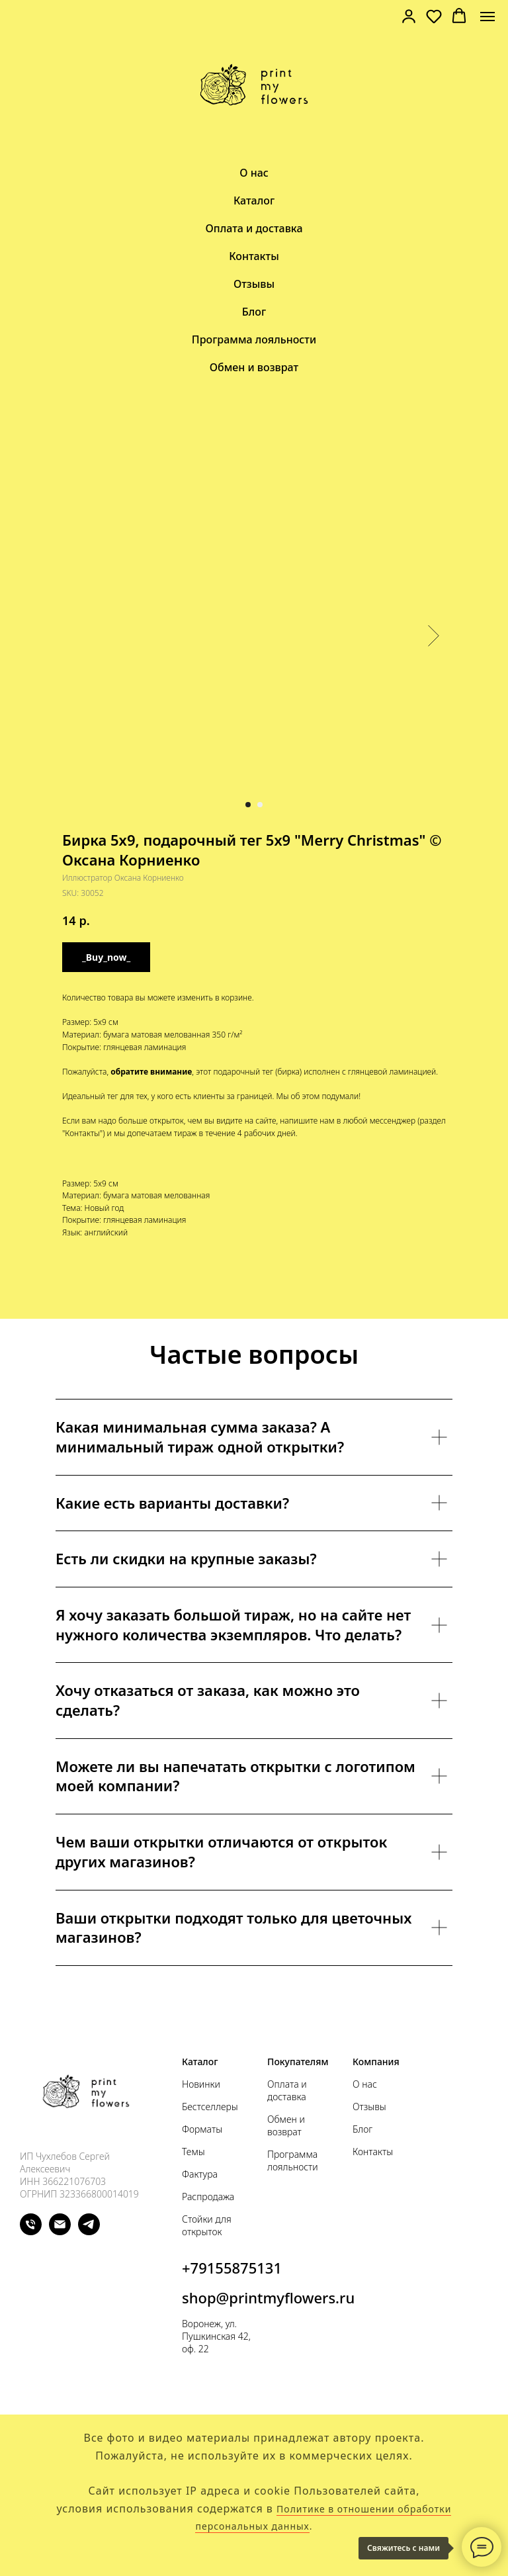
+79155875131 (232, 2268)
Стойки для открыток (207, 2225)
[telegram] (89, 2231)
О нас (254, 172)
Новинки (201, 2084)
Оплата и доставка (254, 228)
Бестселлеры (210, 2106)
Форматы (202, 2129)
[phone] (31, 2231)
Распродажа (208, 2196)
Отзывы (254, 284)
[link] (409, 16)
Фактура (200, 2174)
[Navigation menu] (487, 16)
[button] (434, 16)
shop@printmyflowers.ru (268, 2297)
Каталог (254, 200)
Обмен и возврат (254, 367)
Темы (193, 2151)
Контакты (254, 256)
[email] (60, 2231)
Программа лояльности (254, 339)
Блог (254, 311)
